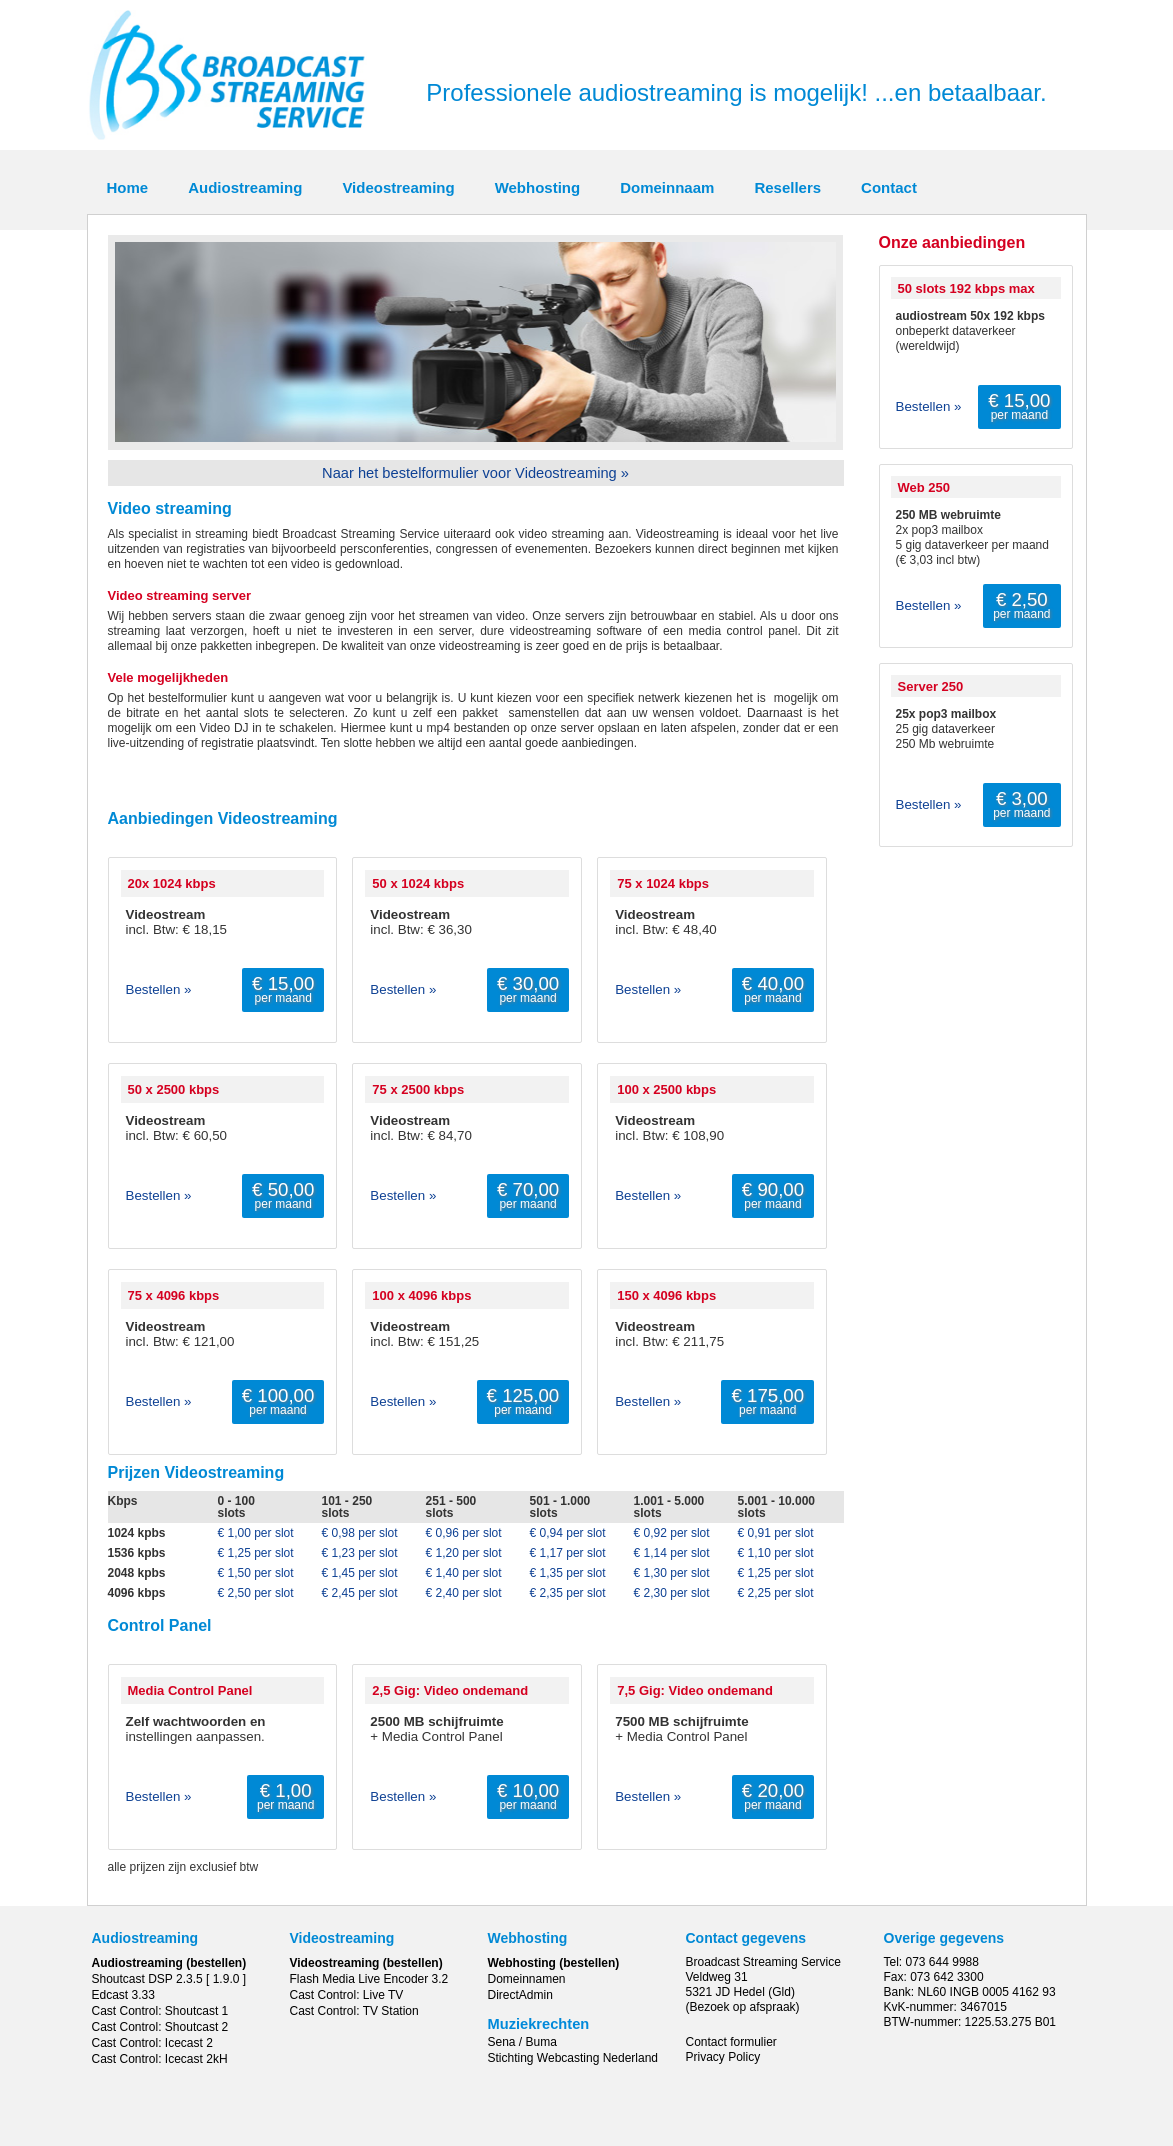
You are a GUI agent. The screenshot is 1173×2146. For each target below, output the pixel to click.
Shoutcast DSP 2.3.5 (147, 1979)
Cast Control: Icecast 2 (152, 2043)
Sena (502, 2042)
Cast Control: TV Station (354, 2011)
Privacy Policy (723, 2057)
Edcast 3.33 (123, 1995)
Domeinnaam (667, 187)
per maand (283, 989)
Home (128, 187)
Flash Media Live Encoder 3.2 (369, 1979)
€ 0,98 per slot (360, 1533)
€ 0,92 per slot (672, 1533)
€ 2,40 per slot (464, 1593)
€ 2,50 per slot (256, 1593)
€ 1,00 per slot (256, 1533)
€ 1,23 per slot (360, 1553)
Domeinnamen (527, 1979)
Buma (541, 2042)
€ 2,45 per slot (360, 1593)
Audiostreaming (245, 187)
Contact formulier (731, 2042)
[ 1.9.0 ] (226, 1979)
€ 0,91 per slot (776, 1533)
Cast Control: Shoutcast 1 (160, 2011)
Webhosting (538, 187)
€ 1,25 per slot (256, 1553)
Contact (889, 187)
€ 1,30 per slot (672, 1573)
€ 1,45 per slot (360, 1573)
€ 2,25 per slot (776, 1593)
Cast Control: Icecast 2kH (160, 2059)
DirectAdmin (520, 1995)
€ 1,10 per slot (776, 1553)
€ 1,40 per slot (464, 1573)
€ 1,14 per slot (672, 1553)
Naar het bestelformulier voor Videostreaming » (475, 473)
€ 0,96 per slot (464, 1533)
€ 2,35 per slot (568, 1593)
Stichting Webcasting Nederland (573, 2058)
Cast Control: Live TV (347, 1995)
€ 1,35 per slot (568, 1573)
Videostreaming (398, 187)
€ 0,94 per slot (568, 1533)
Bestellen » (159, 989)
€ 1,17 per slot (568, 1553)
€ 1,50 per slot (256, 1573)
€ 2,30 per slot (672, 1593)
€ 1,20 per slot (464, 1553)
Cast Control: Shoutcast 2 (160, 2027)
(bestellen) (216, 1963)
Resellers (787, 187)
